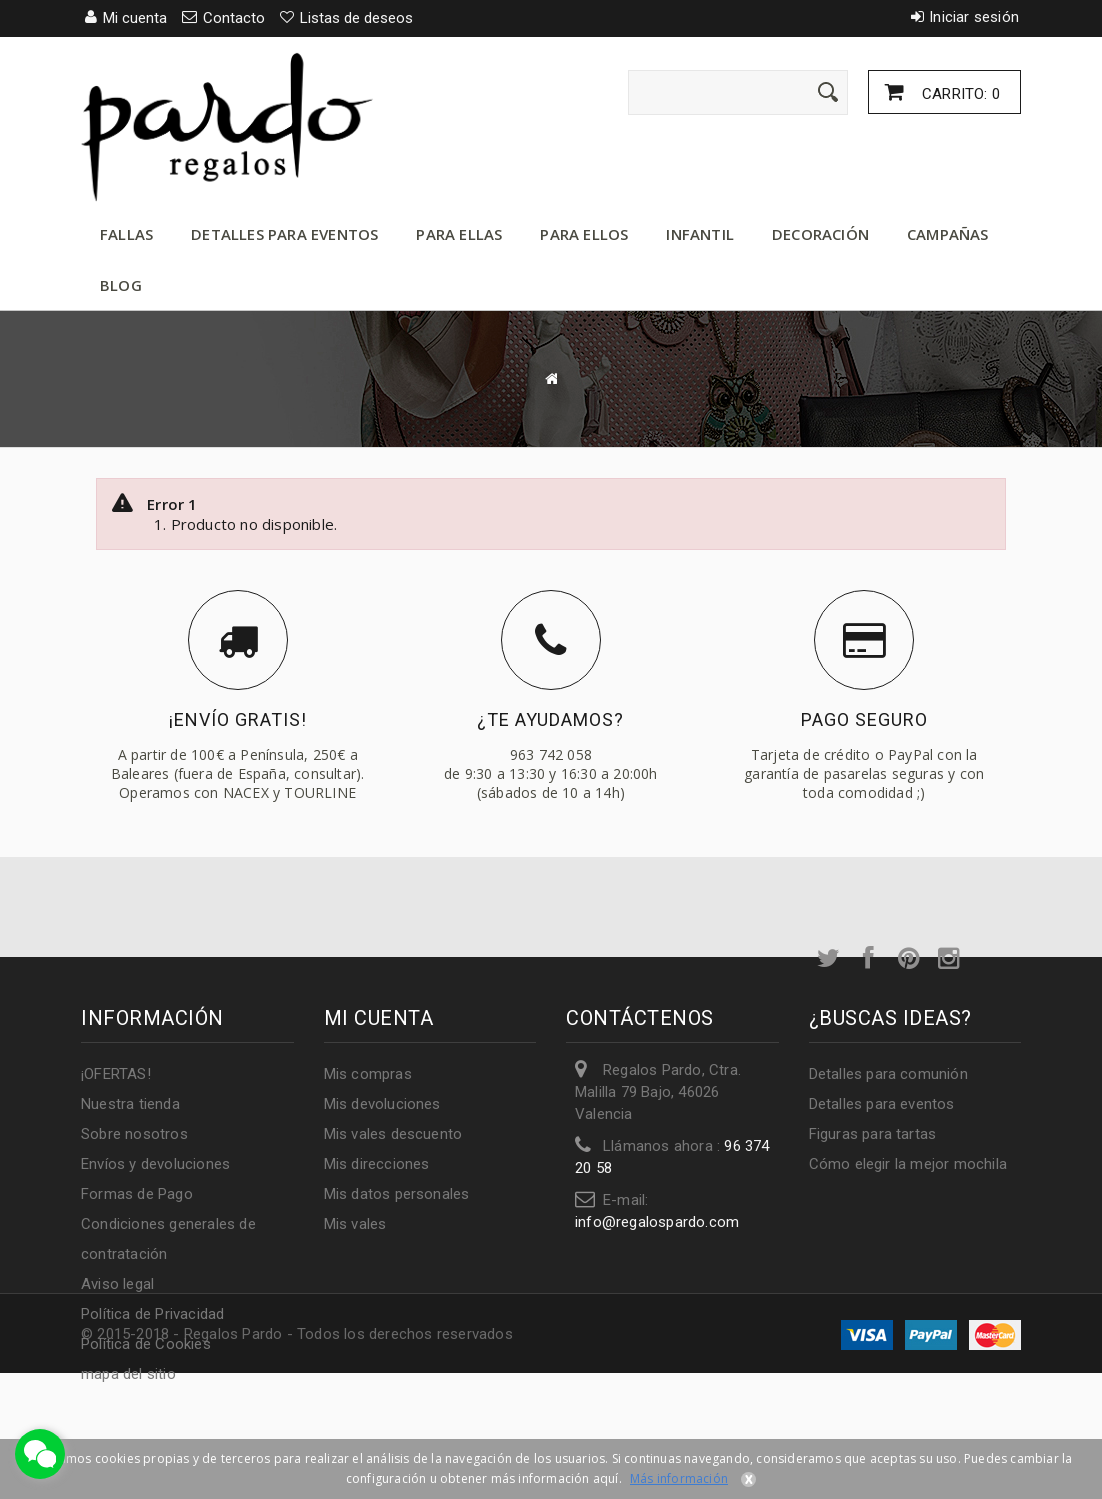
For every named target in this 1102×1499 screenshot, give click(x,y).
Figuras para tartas (873, 1134)
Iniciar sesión (974, 17)
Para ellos (584, 234)
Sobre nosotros (134, 1134)
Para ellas (459, 234)
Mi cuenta (379, 1018)
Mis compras (368, 1074)
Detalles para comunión (888, 1074)
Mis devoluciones (382, 1104)
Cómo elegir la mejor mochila (908, 1164)
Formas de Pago (137, 1194)
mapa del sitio (128, 1374)
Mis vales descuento (393, 1134)
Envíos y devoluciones (155, 1164)
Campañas (948, 234)
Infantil (700, 234)
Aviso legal (117, 1284)
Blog (121, 285)
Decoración (820, 234)
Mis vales (355, 1224)
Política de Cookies (146, 1344)
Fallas (126, 234)
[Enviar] (828, 92)
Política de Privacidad (152, 1314)
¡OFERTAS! (116, 1074)
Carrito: (959, 94)
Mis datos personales (397, 1194)
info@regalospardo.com (657, 1222)
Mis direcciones (377, 1164)
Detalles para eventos (284, 234)
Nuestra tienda (130, 1104)
